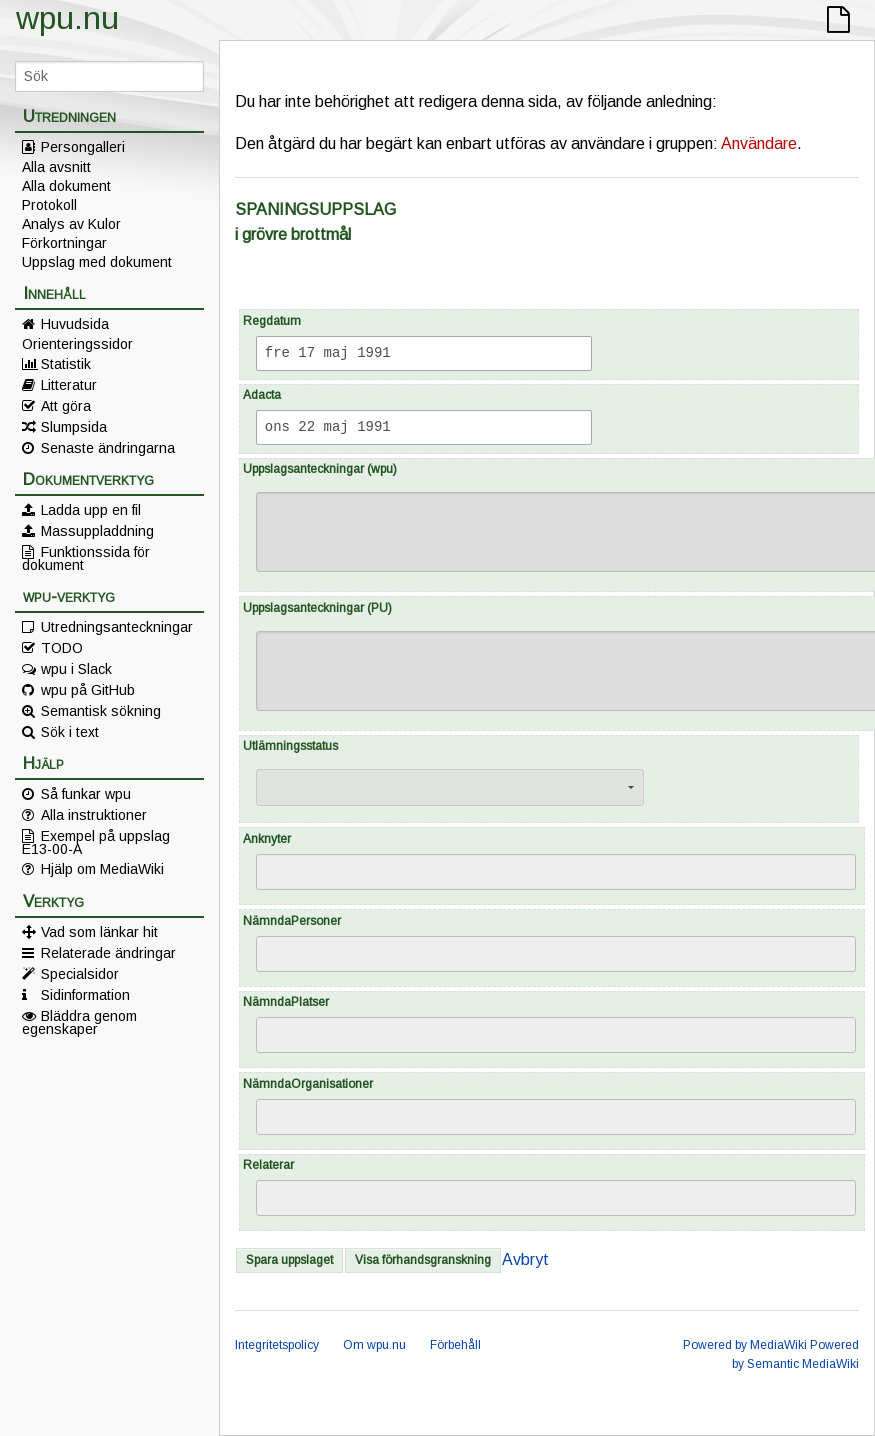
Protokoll (49, 205)
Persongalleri (83, 147)
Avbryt (525, 1259)
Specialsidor (80, 974)
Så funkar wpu (86, 794)
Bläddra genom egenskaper (79, 1022)
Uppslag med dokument (97, 262)
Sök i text (70, 732)
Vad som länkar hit (99, 932)
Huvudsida (75, 324)
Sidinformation (85, 995)
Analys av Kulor (71, 224)
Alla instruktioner (94, 815)
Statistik (66, 364)
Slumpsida (74, 427)
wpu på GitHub (88, 690)
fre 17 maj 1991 (328, 353)
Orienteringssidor (77, 344)
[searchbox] (276, 873)
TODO (62, 648)
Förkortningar (64, 243)
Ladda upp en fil (91, 510)
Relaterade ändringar (108, 953)
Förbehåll (455, 1345)
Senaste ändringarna (108, 448)
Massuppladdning (97, 531)
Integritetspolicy (277, 1345)
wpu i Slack (76, 669)
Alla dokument (66, 186)
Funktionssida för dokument (86, 558)
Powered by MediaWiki (745, 1345)
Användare (759, 143)
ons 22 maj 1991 (328, 427)
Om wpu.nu (374, 1345)
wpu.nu (67, 18)
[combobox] (556, 872)
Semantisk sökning (101, 711)
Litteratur (69, 385)
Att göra (66, 406)
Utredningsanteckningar (117, 627)
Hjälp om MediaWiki (102, 869)
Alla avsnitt (56, 167)
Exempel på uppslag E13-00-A (96, 842)
